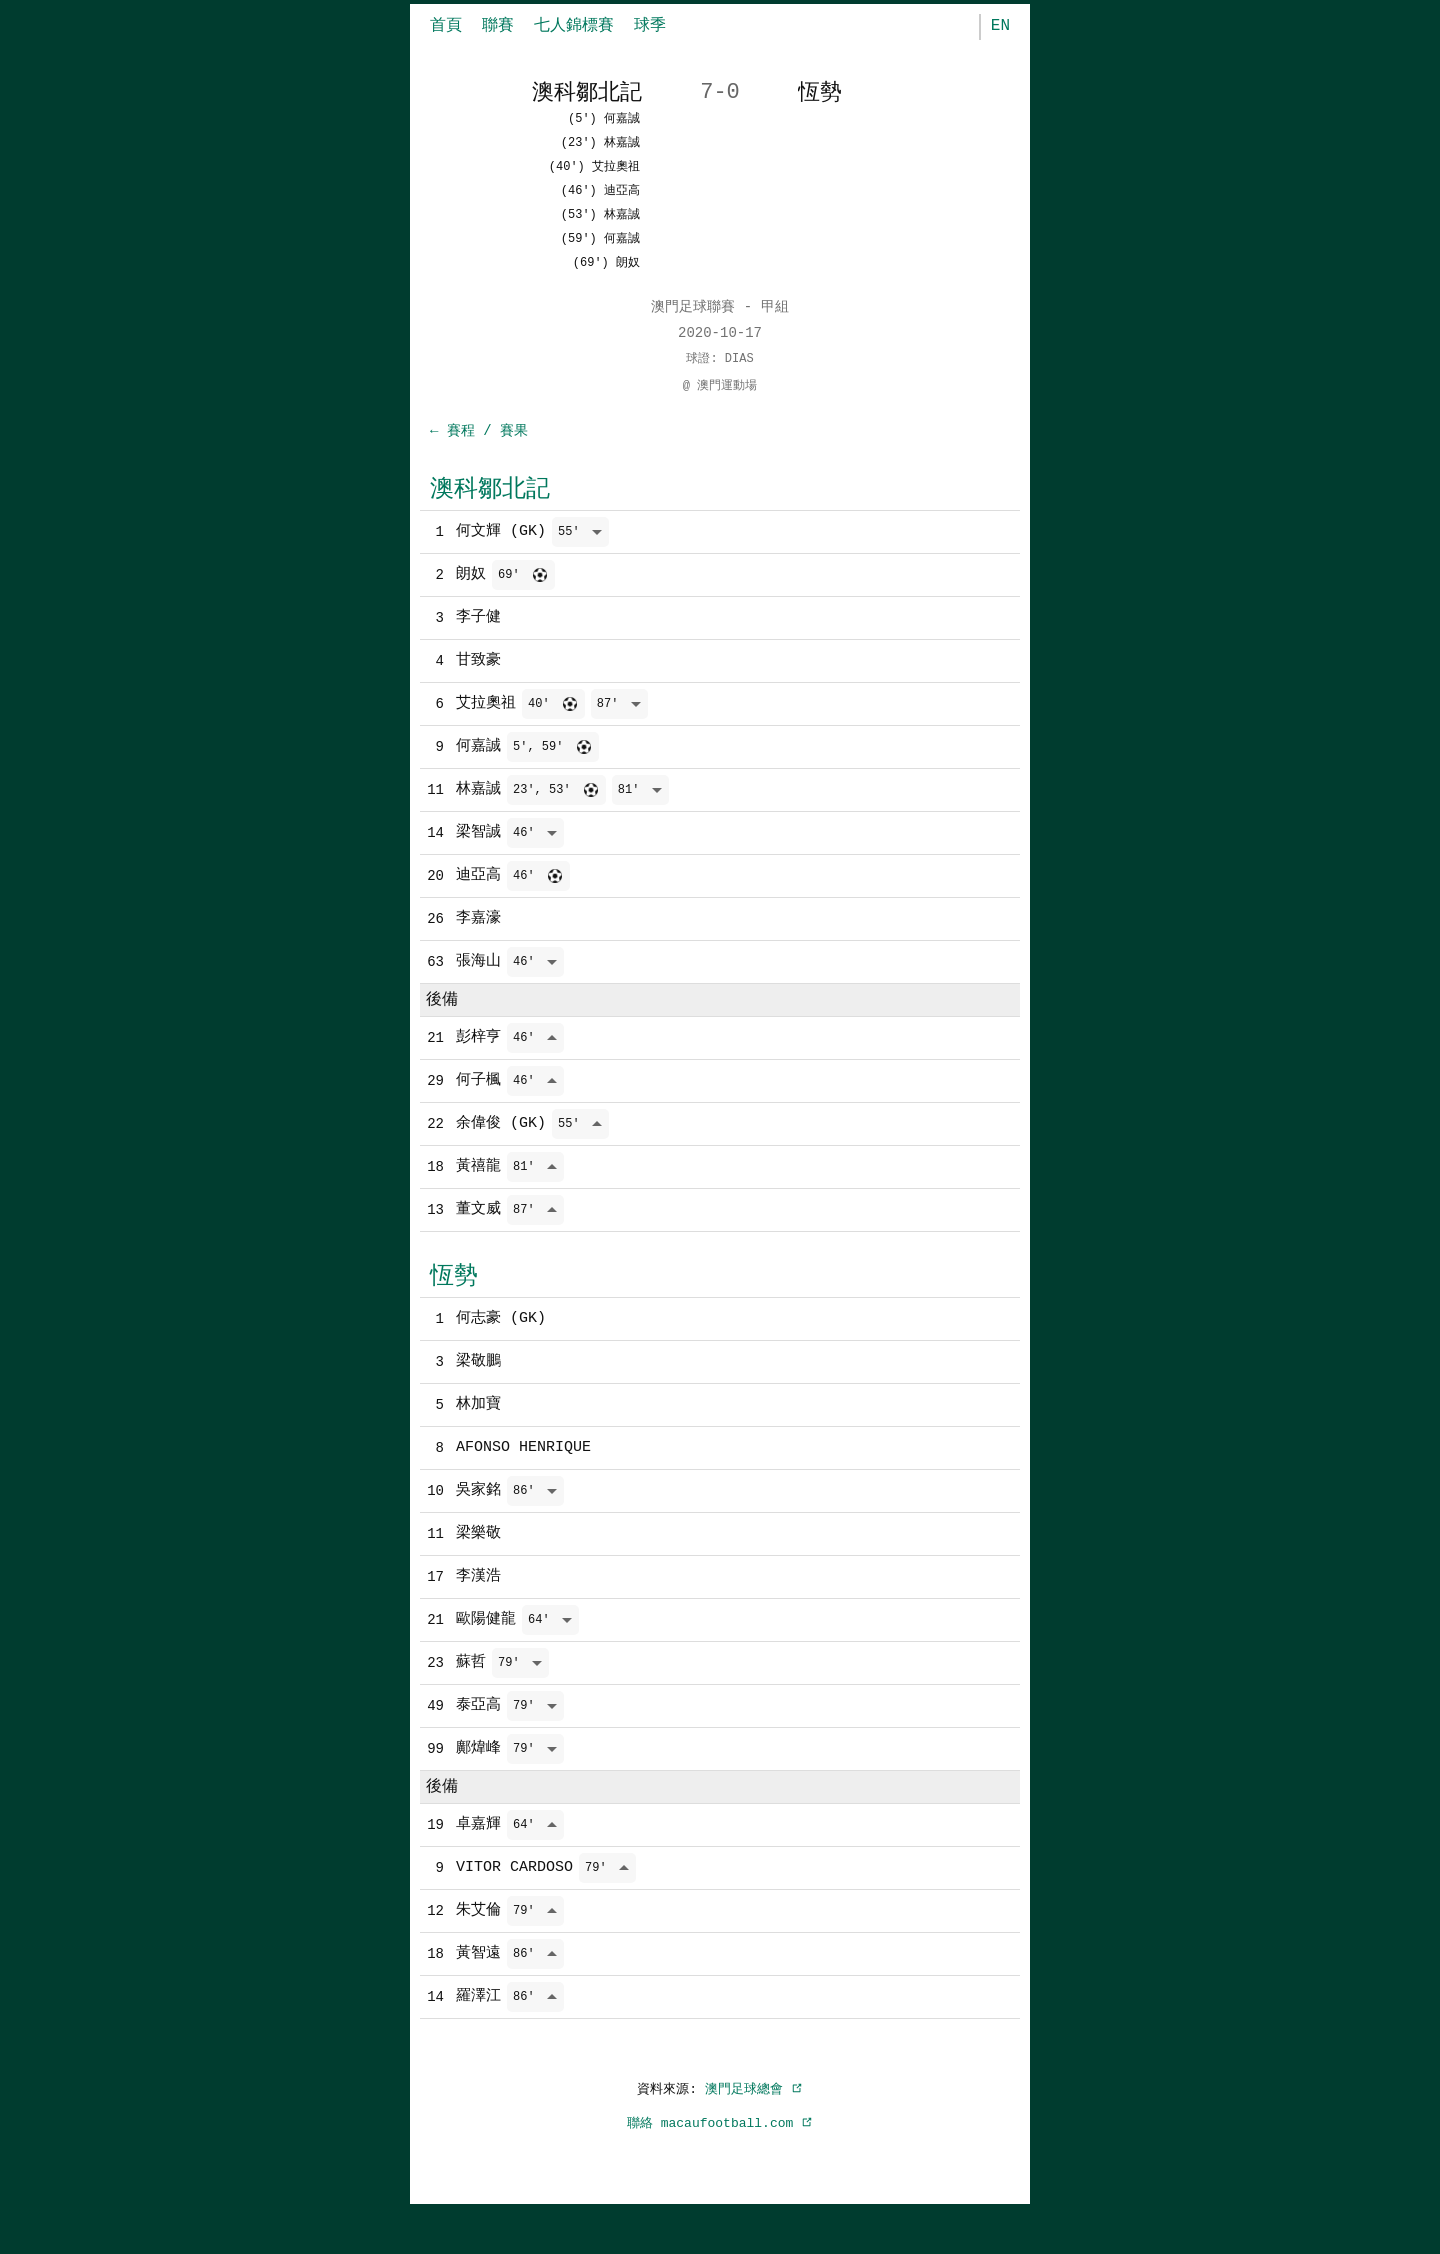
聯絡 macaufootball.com (720, 2169)
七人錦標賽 (574, 26)
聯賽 (498, 26)
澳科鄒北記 (490, 489)
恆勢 (454, 1302)
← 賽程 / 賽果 (479, 431)
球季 (650, 26)
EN (1000, 26)
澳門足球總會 (754, 2135)
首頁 (446, 26)
